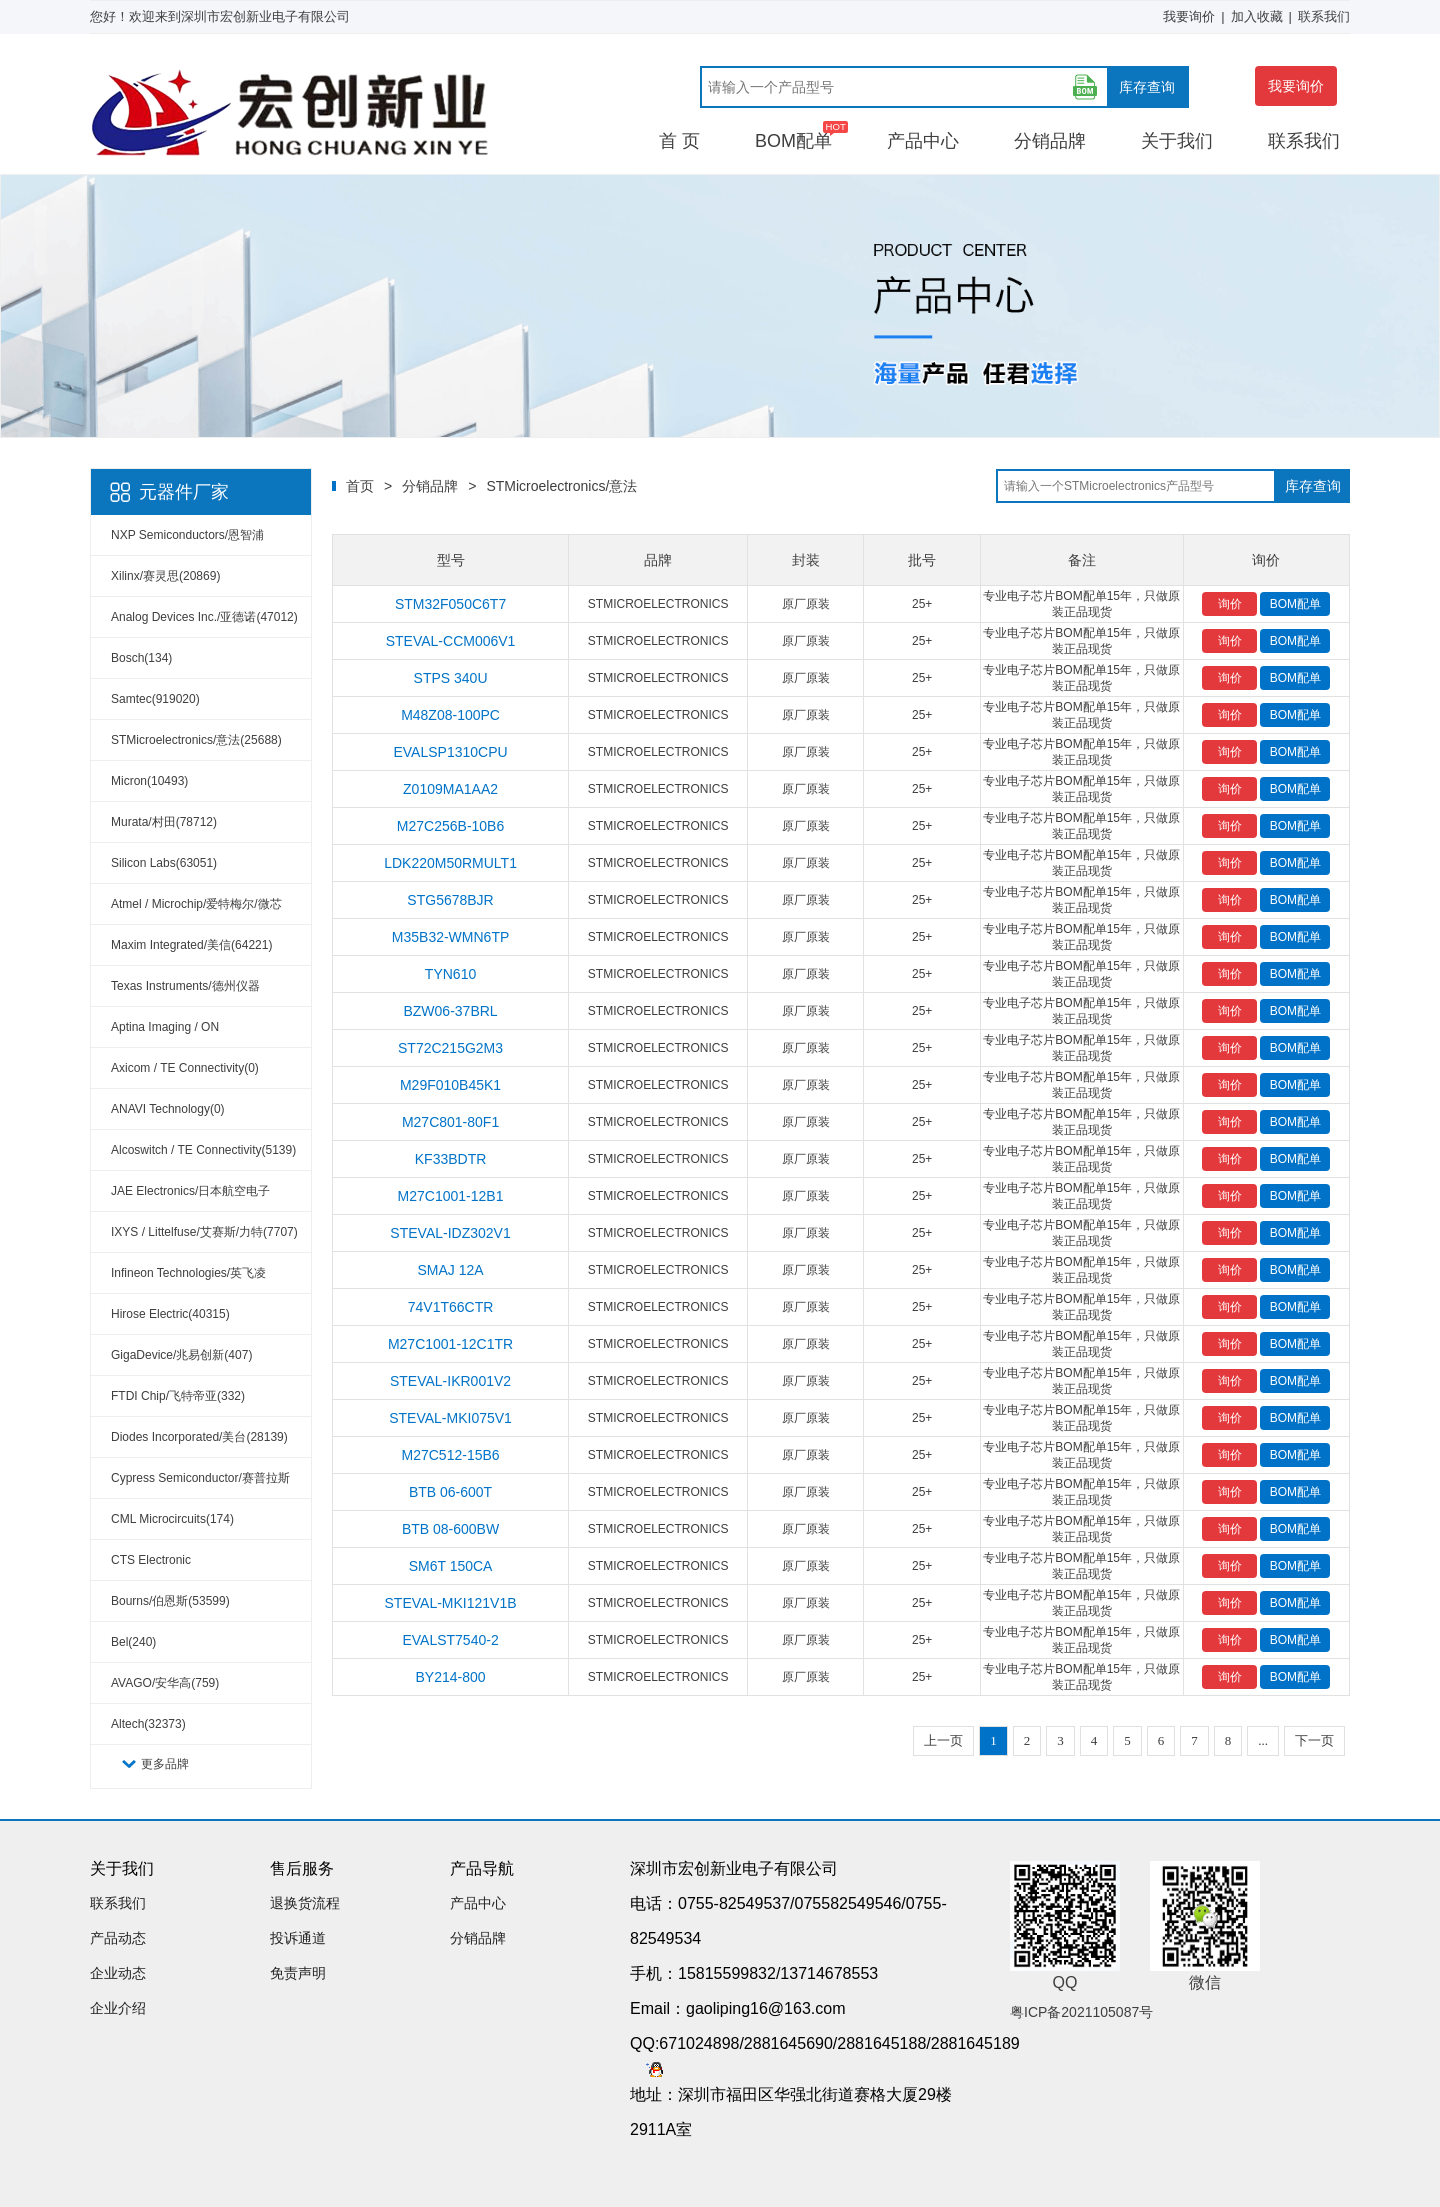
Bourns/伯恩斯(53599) (170, 1601)
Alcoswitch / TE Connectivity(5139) (203, 1150)
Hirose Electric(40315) (170, 1314)
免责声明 (298, 1973)
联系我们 (1324, 16)
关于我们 (1177, 141)
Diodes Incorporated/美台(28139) (199, 1437)
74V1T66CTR (451, 1307)
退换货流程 (305, 1903)
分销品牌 (1050, 141)
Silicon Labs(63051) (164, 863)
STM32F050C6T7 (450, 604)
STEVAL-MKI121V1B (451, 1603)
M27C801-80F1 (450, 1122)
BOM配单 (793, 141)
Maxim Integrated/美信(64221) (191, 945)
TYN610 (450, 974)
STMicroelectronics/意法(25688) (196, 740)
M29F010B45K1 (450, 1085)
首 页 (679, 141)
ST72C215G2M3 (450, 1048)
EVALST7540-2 (450, 1640)
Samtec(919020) (155, 699)
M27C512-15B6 (451, 1455)
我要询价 (1189, 16)
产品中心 (923, 141)
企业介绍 (118, 2008)
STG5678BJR (450, 900)
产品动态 (118, 1938)
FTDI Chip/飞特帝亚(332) (178, 1396)
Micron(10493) (149, 781)
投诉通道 (298, 1938)
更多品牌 (165, 1764)
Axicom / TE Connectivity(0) (185, 1068)
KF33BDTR (451, 1159)
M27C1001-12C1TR (450, 1344)
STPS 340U (451, 678)
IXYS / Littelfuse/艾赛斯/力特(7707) (204, 1232)
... (1263, 1740)
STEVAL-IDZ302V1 (450, 1233)
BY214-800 (451, 1677)
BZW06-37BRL (450, 1011)
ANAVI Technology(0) (168, 1109)
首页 (360, 486)
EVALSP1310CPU (450, 752)
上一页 (943, 1740)
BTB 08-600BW (450, 1529)
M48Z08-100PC (450, 715)
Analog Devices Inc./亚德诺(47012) (204, 617)
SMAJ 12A (450, 1270)
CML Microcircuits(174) (172, 1519)
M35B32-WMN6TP (450, 937)
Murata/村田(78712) (164, 822)
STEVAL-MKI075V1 (450, 1418)
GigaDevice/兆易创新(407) (181, 1355)
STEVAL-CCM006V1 (451, 641)
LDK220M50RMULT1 (450, 863)
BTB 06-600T (450, 1492)
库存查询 (1147, 87)
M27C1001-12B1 (451, 1196)
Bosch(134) (141, 658)
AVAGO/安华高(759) (165, 1683)
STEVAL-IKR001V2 (450, 1381)
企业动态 (118, 1973)
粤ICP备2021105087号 (1081, 2012)
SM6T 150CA (451, 1566)
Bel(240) (133, 1642)
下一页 (1314, 1740)
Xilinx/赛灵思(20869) (165, 576)
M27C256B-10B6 (450, 826)
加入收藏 (1257, 16)
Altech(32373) (148, 1724)
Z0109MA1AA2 (450, 789)
